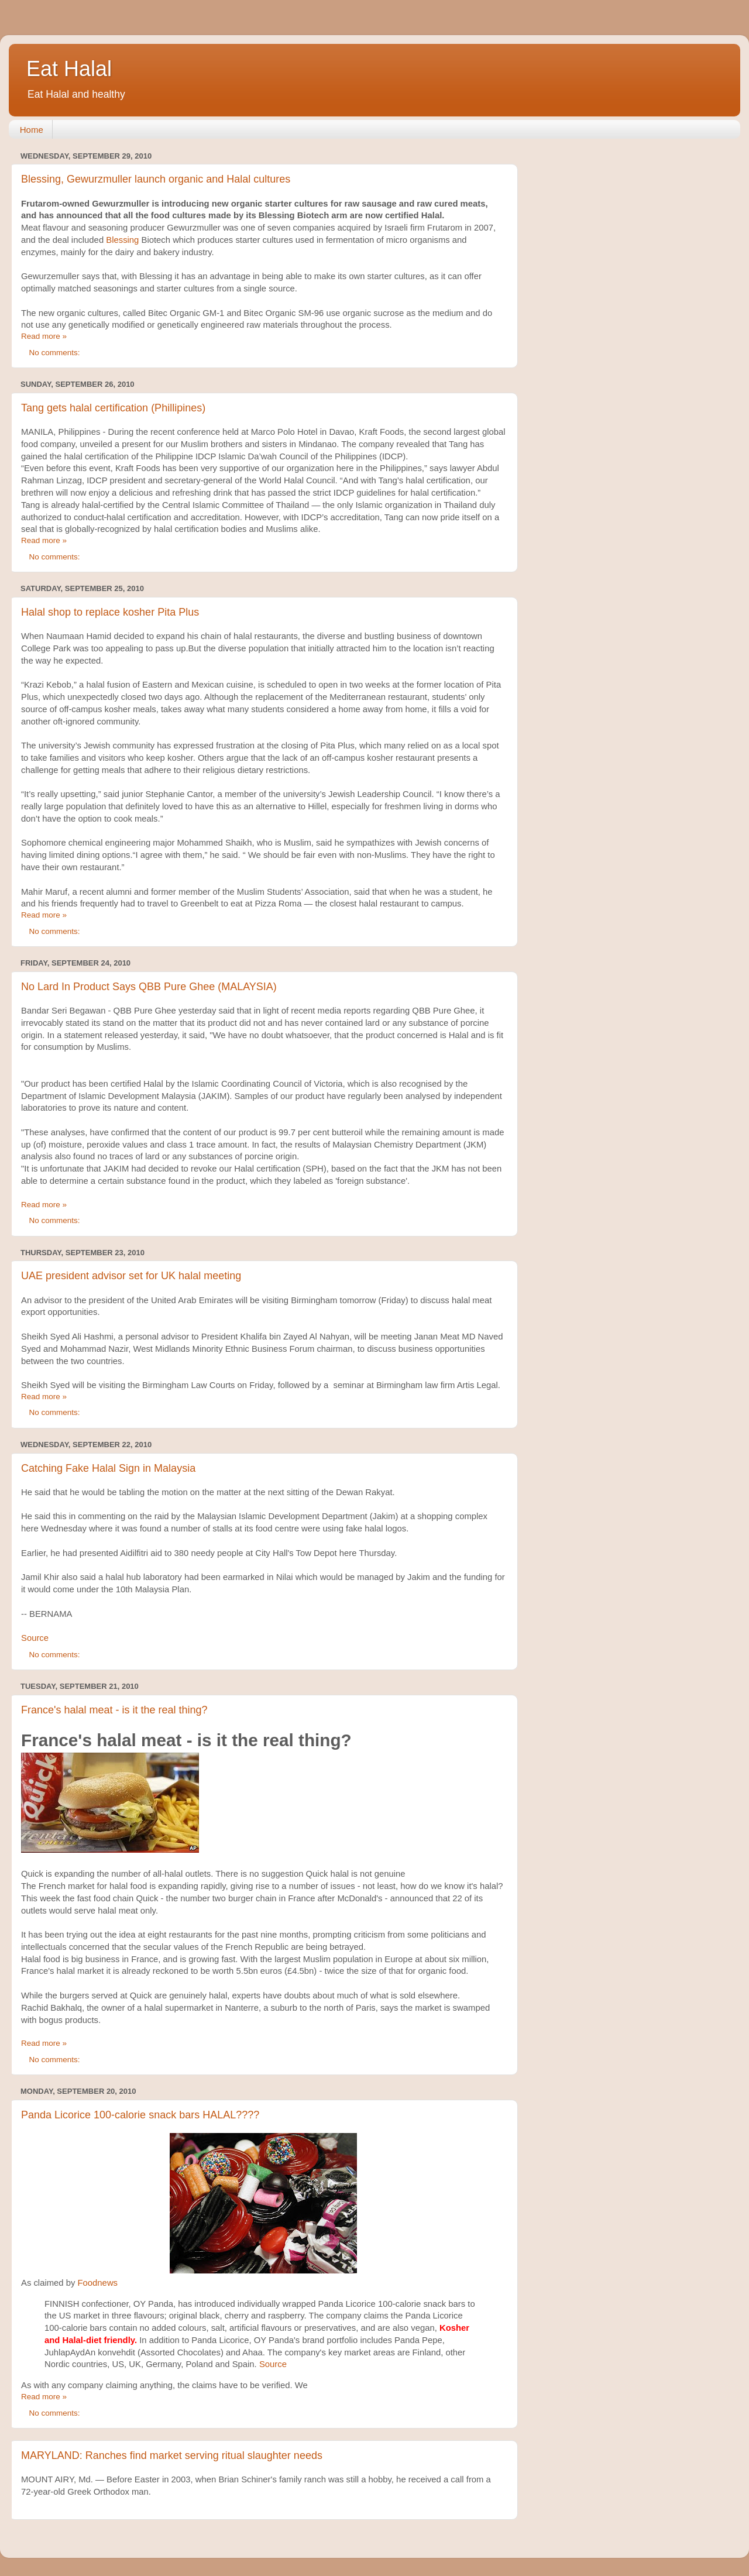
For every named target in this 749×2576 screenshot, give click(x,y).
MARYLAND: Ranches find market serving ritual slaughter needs (171, 2455)
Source (35, 1638)
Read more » (44, 336)
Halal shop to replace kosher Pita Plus (110, 612)
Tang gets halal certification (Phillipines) (113, 408)
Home (31, 130)
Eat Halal (69, 69)
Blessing (122, 240)
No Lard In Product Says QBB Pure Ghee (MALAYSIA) (149, 986)
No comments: (56, 352)
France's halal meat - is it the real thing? (114, 1710)
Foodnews (98, 2283)
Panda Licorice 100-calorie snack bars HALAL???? (140, 2115)
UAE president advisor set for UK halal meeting (131, 1276)
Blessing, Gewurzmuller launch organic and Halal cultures (155, 179)
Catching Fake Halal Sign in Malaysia (108, 1468)
